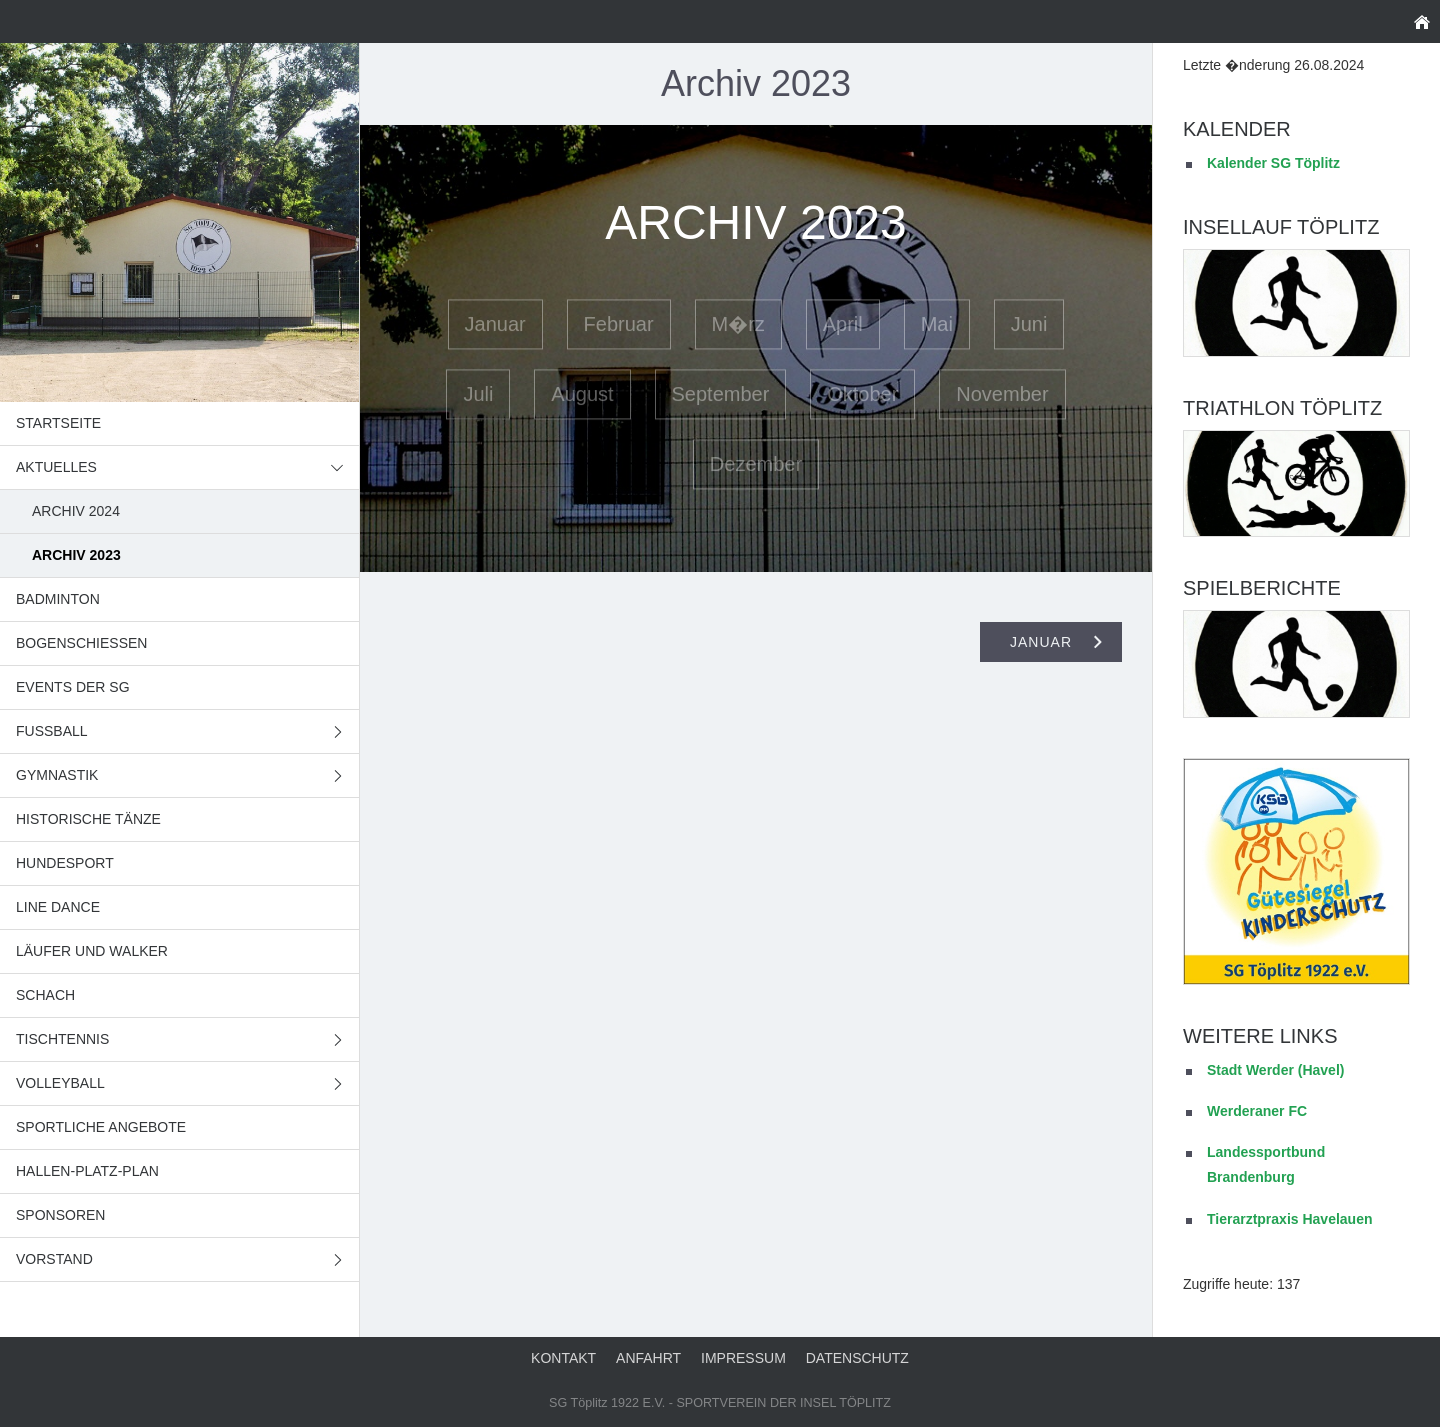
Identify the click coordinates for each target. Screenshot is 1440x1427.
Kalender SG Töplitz (1273, 163)
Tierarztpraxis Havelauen (1290, 1219)
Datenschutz (857, 1358)
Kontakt (563, 1358)
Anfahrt (648, 1358)
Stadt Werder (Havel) (1275, 1070)
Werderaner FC (1257, 1111)
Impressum (743, 1358)
